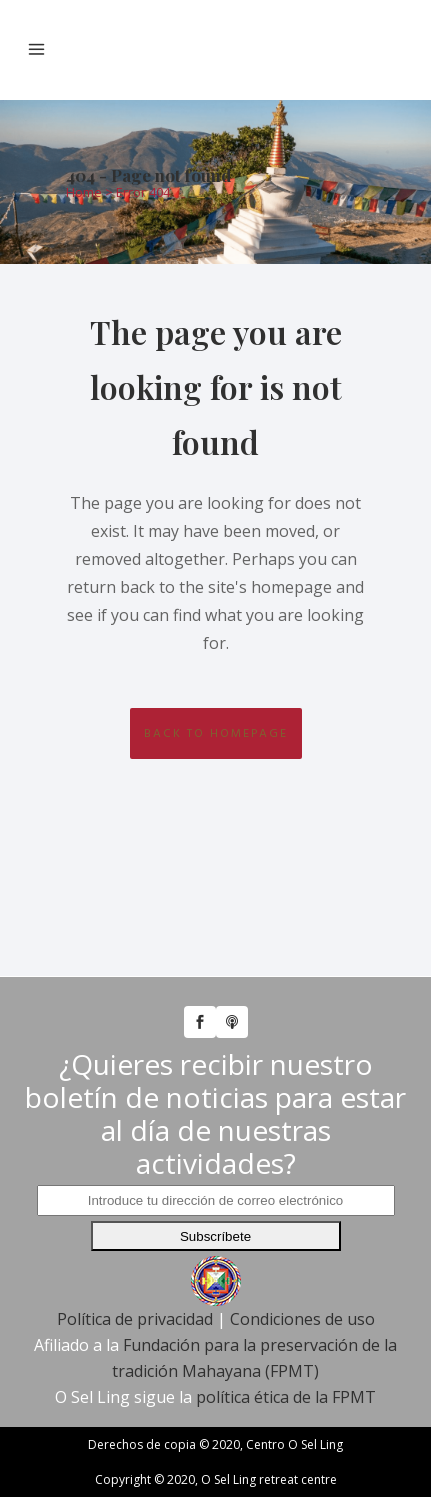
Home (84, 192)
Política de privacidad (135, 1319)
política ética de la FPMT (286, 1397)
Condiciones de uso (302, 1319)
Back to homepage (216, 733)
